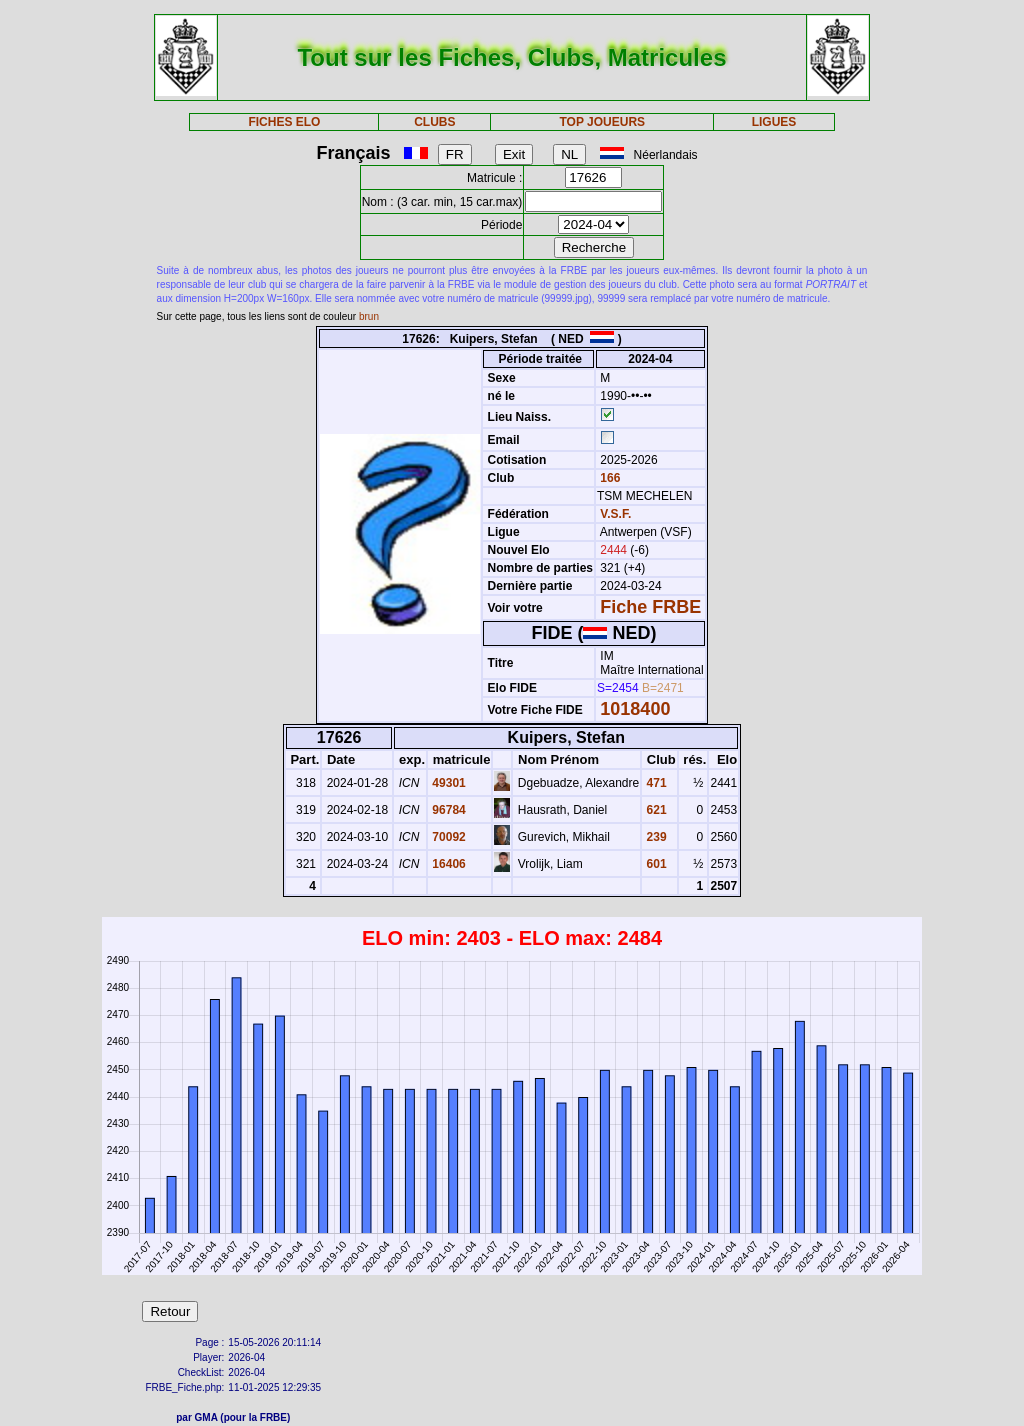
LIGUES (774, 122)
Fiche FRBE (650, 607)
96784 (447, 810)
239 (654, 837)
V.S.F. (615, 514)
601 (654, 864)
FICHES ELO (284, 122)
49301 (447, 783)
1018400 (635, 709)
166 (608, 478)
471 (654, 783)
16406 (447, 864)
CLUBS (434, 122)
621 (654, 810)
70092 (447, 837)
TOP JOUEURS (603, 122)
